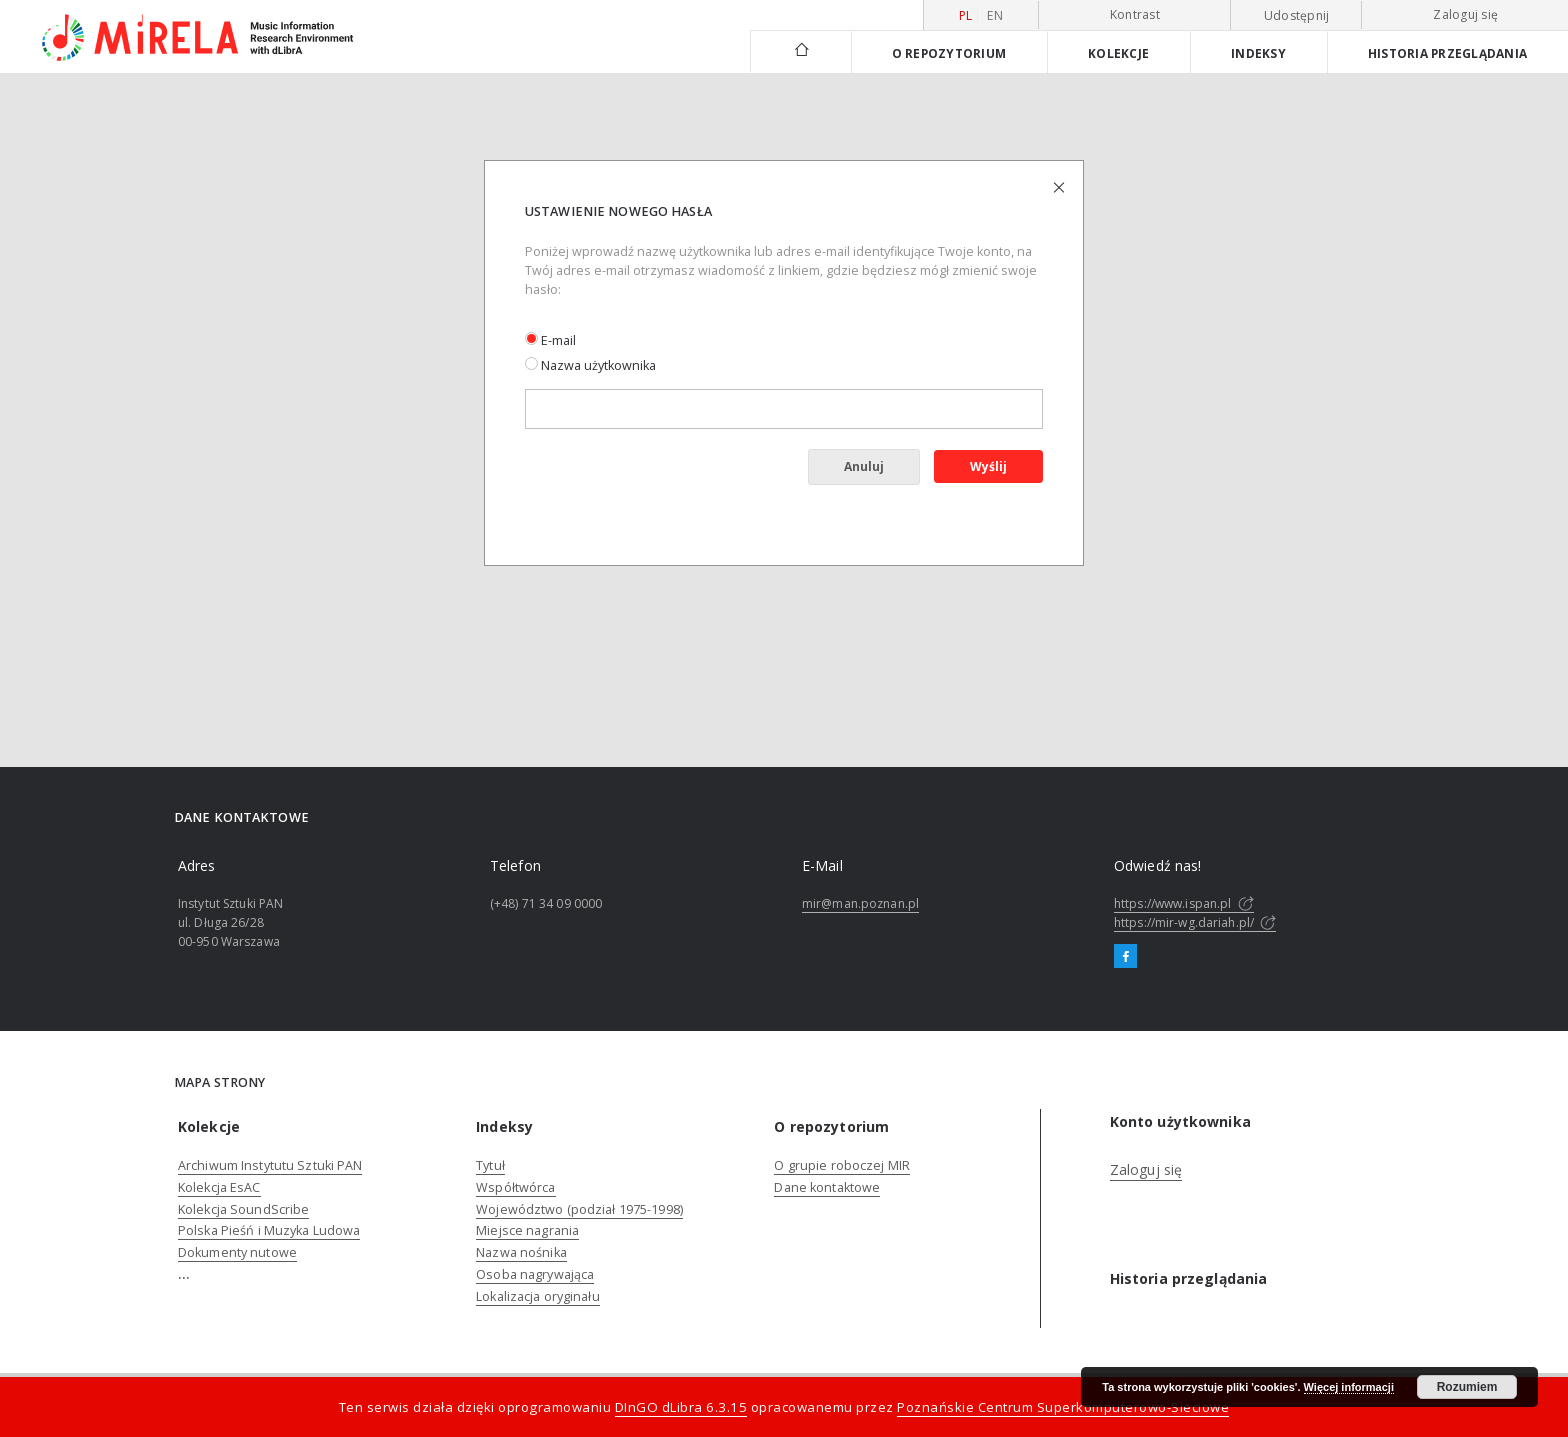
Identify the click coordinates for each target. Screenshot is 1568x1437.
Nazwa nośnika (521, 1252)
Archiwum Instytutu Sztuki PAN (270, 1165)
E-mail (550, 340)
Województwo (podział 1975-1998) (579, 1209)
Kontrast (1135, 14)
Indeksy (1258, 53)
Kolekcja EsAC (219, 1187)
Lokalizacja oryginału (538, 1296)
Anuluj (864, 466)
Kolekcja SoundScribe (243, 1209)
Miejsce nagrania (527, 1230)
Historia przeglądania (1447, 53)
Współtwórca (515, 1187)
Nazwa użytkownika (590, 365)
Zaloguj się (1465, 14)
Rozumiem (1467, 1387)
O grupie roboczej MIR (842, 1165)
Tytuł (490, 1165)
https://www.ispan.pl (1184, 903)
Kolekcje (1118, 53)
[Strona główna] (800, 51)
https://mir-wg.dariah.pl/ (1195, 922)
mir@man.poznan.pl (860, 903)
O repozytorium (949, 53)
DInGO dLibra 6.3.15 (681, 1407)
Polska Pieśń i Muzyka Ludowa (269, 1230)
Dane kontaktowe (827, 1187)
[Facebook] (1125, 957)
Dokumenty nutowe (237, 1252)
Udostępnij (1297, 16)
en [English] (995, 15)
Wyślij (988, 466)
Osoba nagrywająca (535, 1274)
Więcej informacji (1349, 1387)
